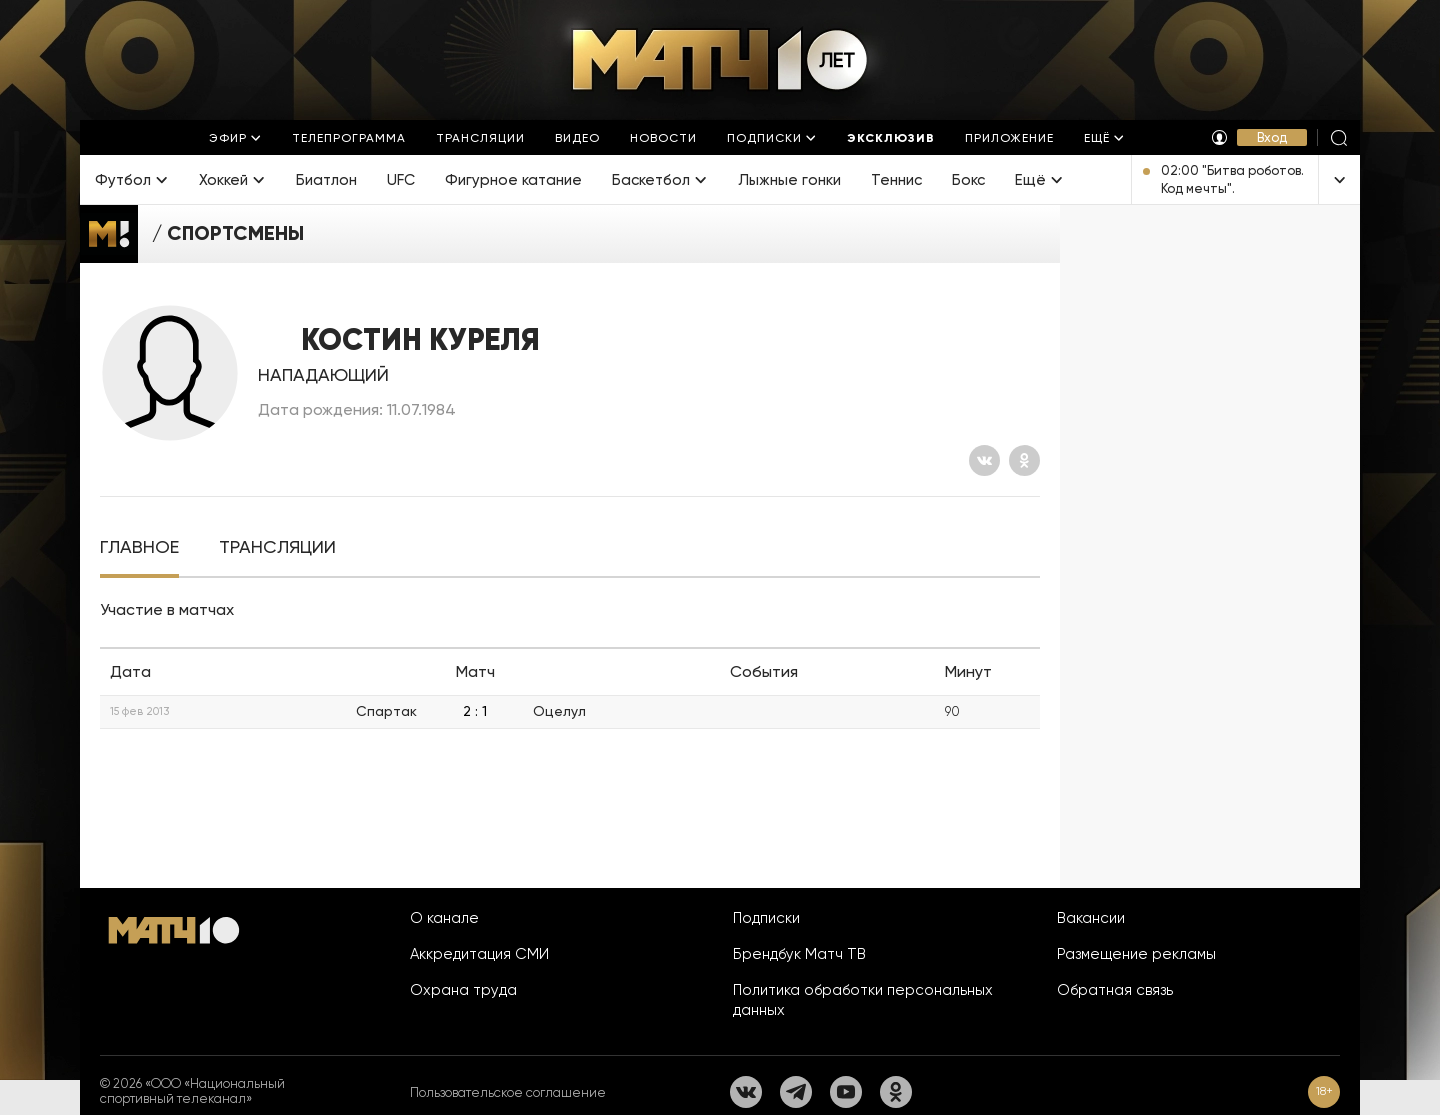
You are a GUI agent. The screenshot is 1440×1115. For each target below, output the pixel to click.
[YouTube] (846, 1092)
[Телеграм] (796, 1092)
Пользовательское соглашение (508, 1092)
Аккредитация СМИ (479, 954)
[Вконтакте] (984, 460)
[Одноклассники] (1024, 460)
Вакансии (1091, 918)
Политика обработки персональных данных (863, 1000)
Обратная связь (1115, 990)
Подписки (766, 918)
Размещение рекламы (1136, 954)
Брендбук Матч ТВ (799, 954)
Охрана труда (463, 990)
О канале (444, 918)
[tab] (139, 547)
